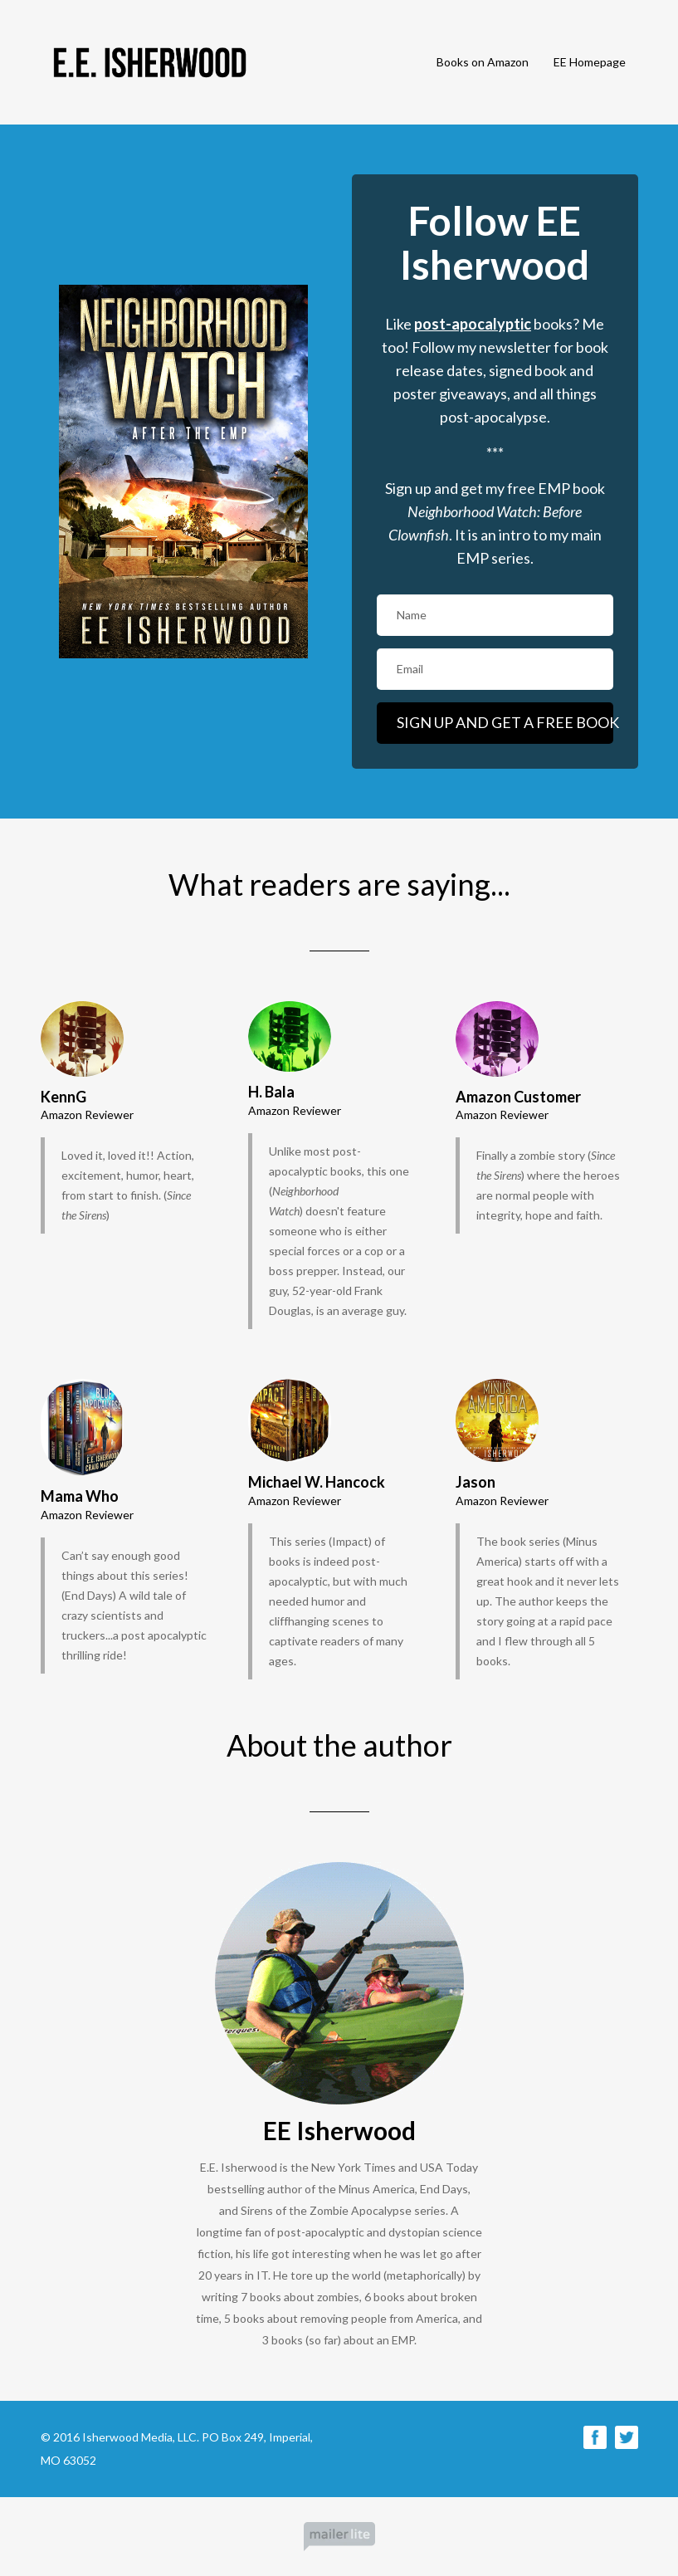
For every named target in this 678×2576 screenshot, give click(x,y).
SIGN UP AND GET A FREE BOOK (505, 722)
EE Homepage (590, 62)
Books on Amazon (483, 62)
